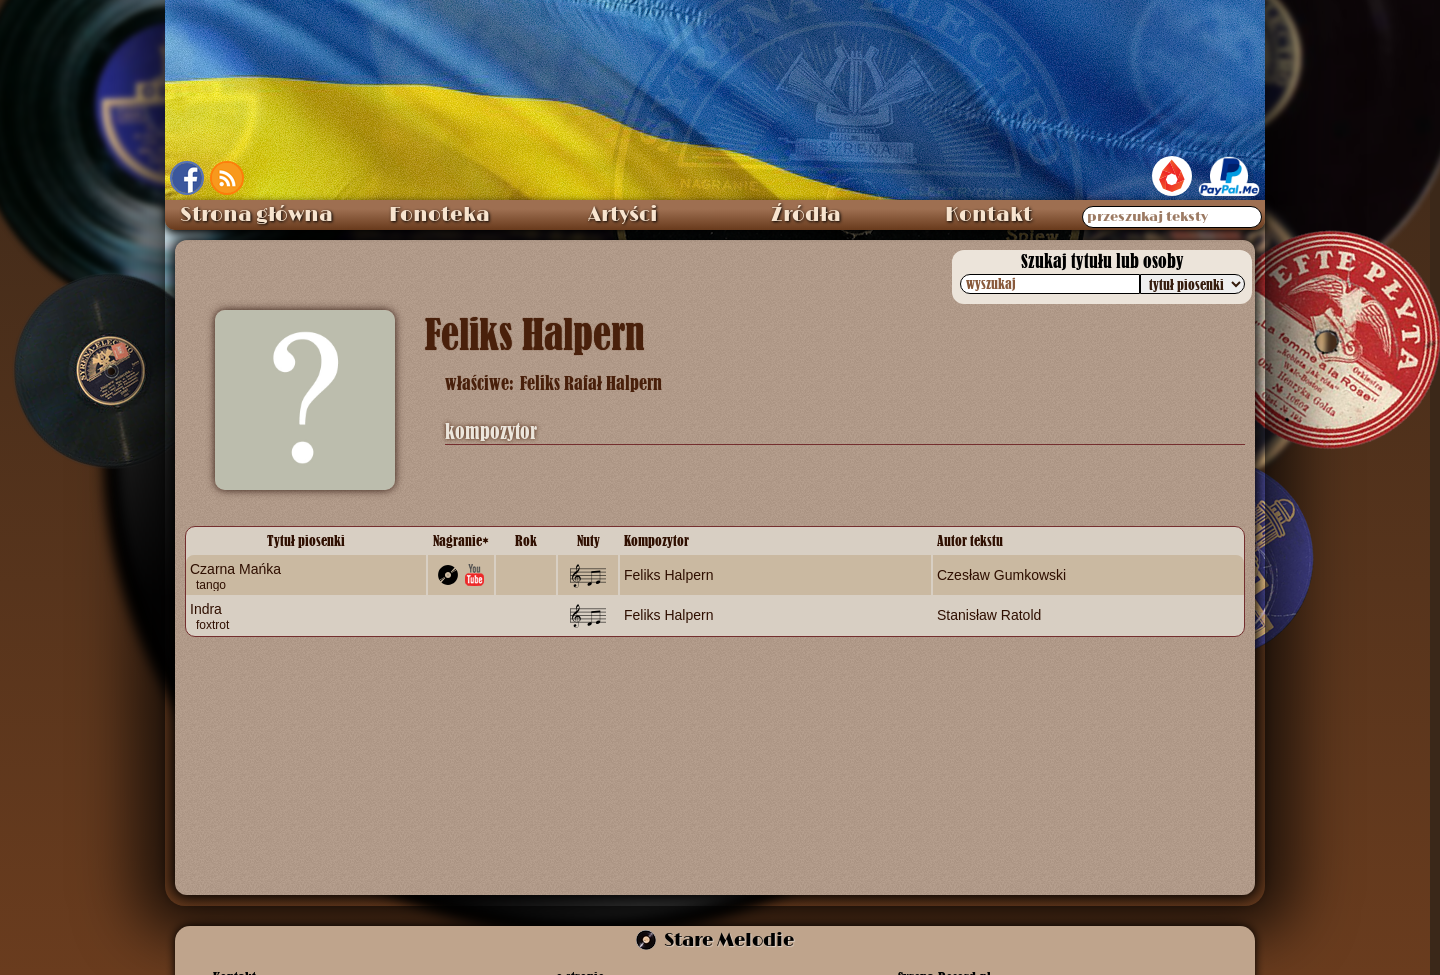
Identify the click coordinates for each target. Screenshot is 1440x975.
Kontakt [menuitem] (988, 215)
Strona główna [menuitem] (256, 215)
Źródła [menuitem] (806, 215)
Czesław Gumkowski (1001, 575)
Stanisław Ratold (989, 615)
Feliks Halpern (668, 575)
